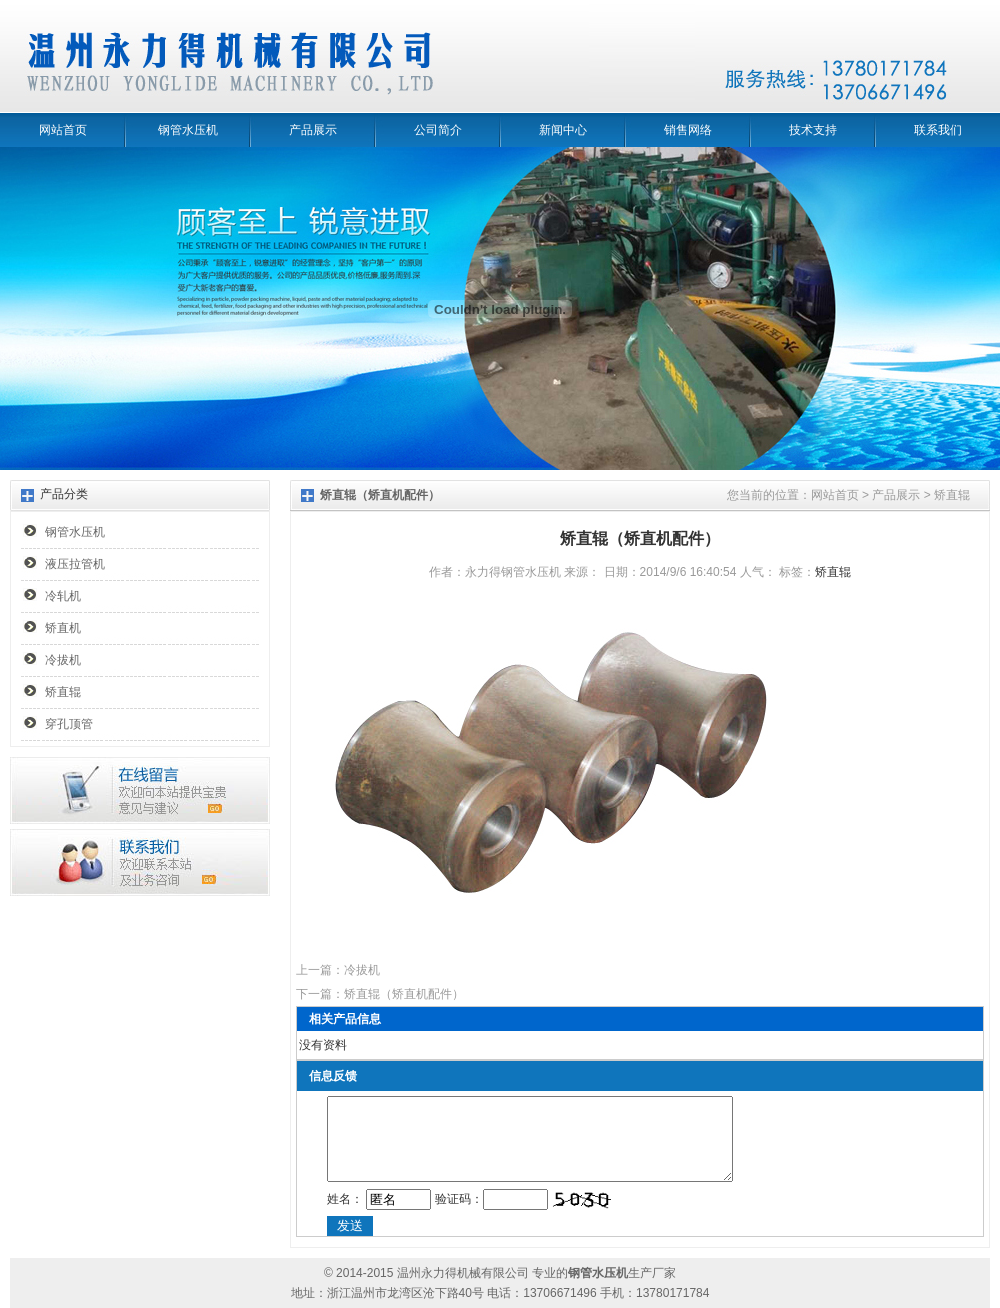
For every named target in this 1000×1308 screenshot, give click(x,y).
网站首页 (63, 130)
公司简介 (438, 130)
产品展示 (313, 130)
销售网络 (688, 130)
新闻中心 (563, 130)
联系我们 (938, 130)
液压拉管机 (75, 564)
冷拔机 (63, 660)
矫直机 (63, 628)
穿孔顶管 (69, 724)
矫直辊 (63, 692)
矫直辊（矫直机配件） (404, 994)
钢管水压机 (188, 130)
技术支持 (813, 130)
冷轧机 (63, 596)
